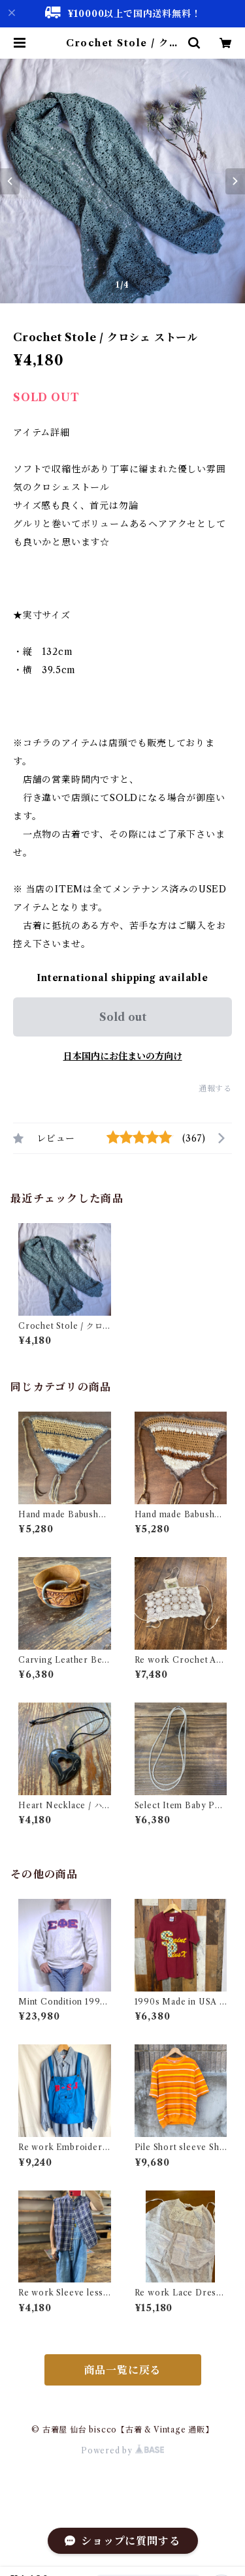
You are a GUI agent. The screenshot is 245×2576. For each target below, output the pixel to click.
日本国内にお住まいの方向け (122, 1056)
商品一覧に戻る (122, 2369)
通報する (215, 1088)
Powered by (122, 2450)
